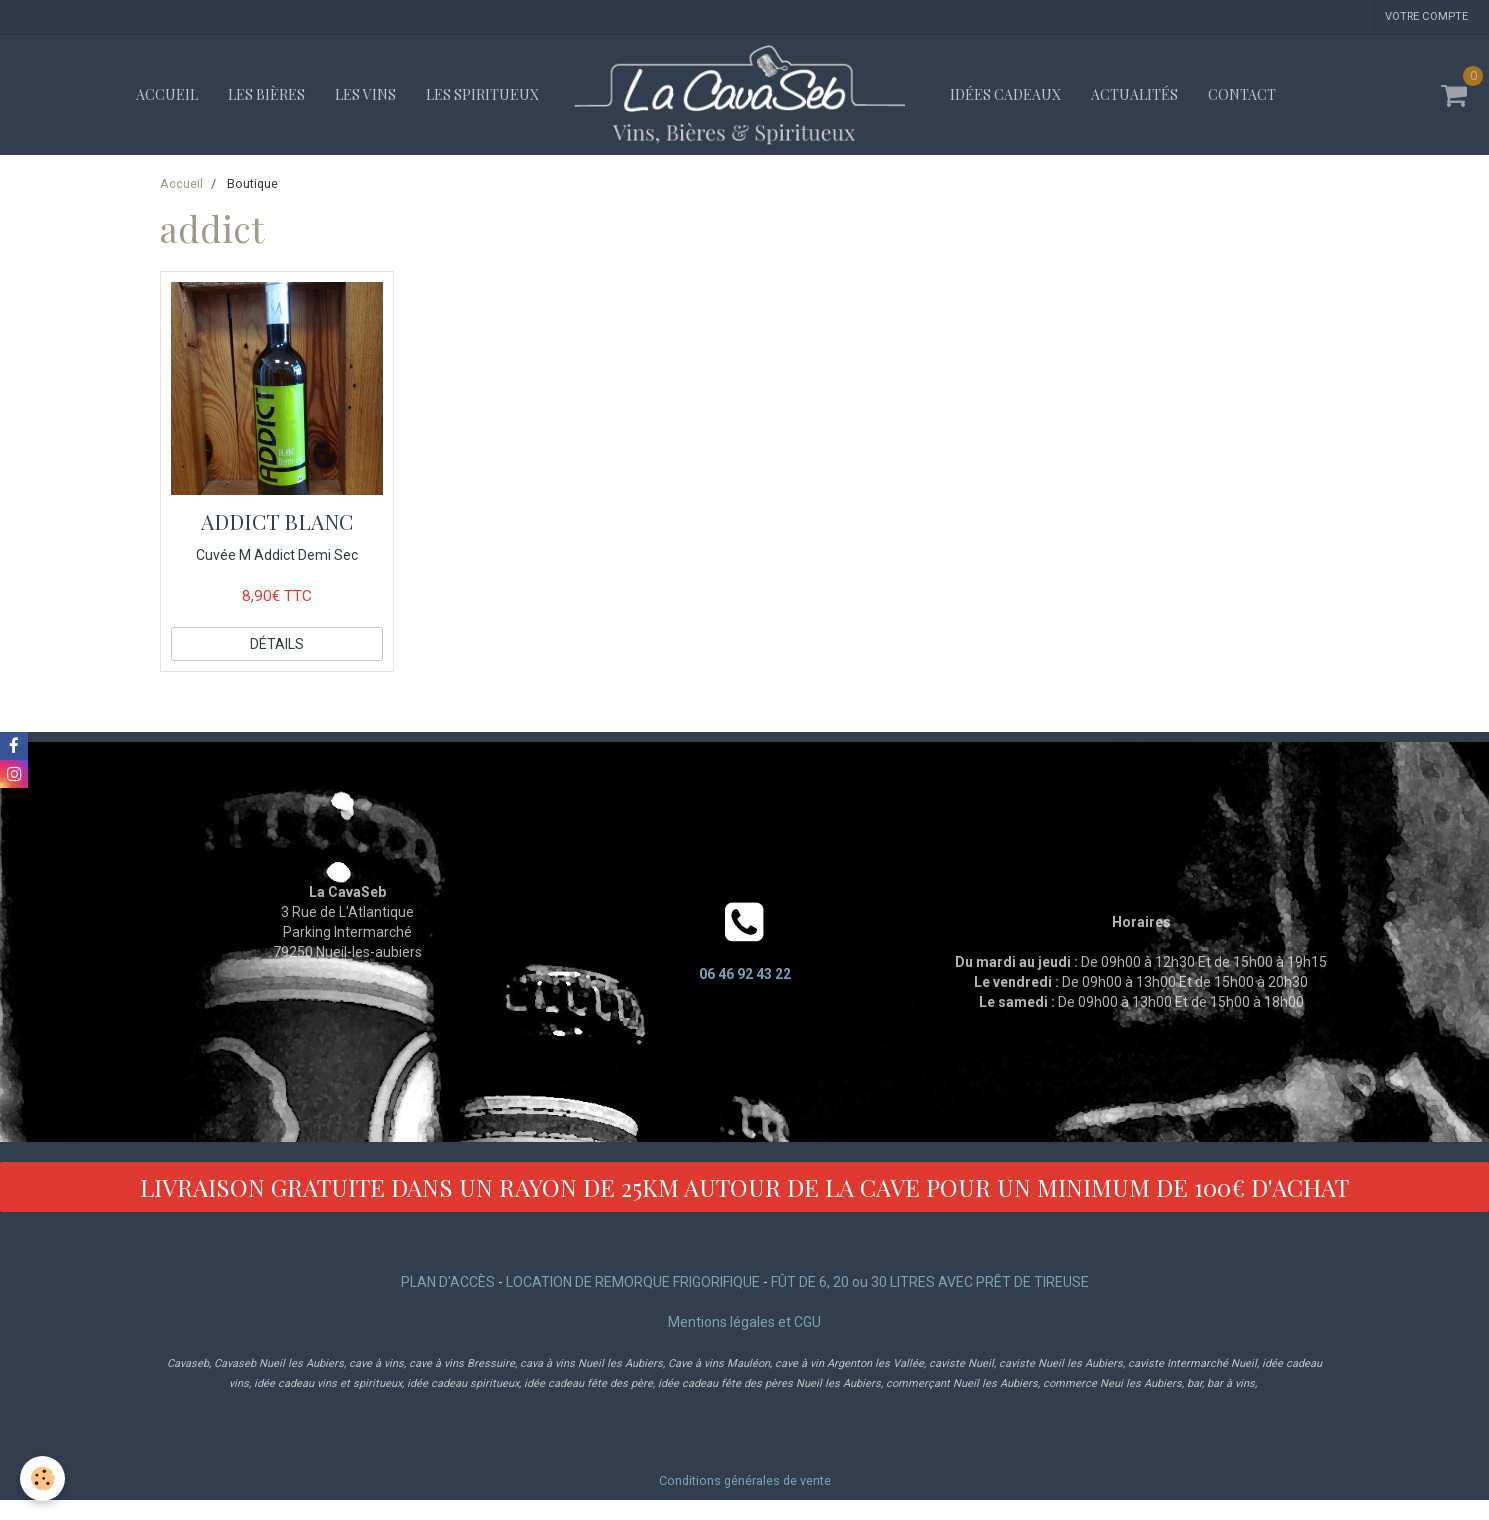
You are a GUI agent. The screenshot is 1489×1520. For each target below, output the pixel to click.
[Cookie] (42, 1478)
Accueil (167, 94)
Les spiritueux (482, 94)
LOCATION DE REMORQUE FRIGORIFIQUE (633, 1282)
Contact (1242, 94)
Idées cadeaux (1005, 94)
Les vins (365, 94)
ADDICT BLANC (277, 521)
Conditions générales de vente (745, 1480)
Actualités (1134, 94)
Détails (277, 644)
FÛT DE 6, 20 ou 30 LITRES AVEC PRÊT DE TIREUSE (930, 1282)
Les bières (266, 94)
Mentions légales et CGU (744, 1322)
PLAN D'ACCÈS (448, 1282)
